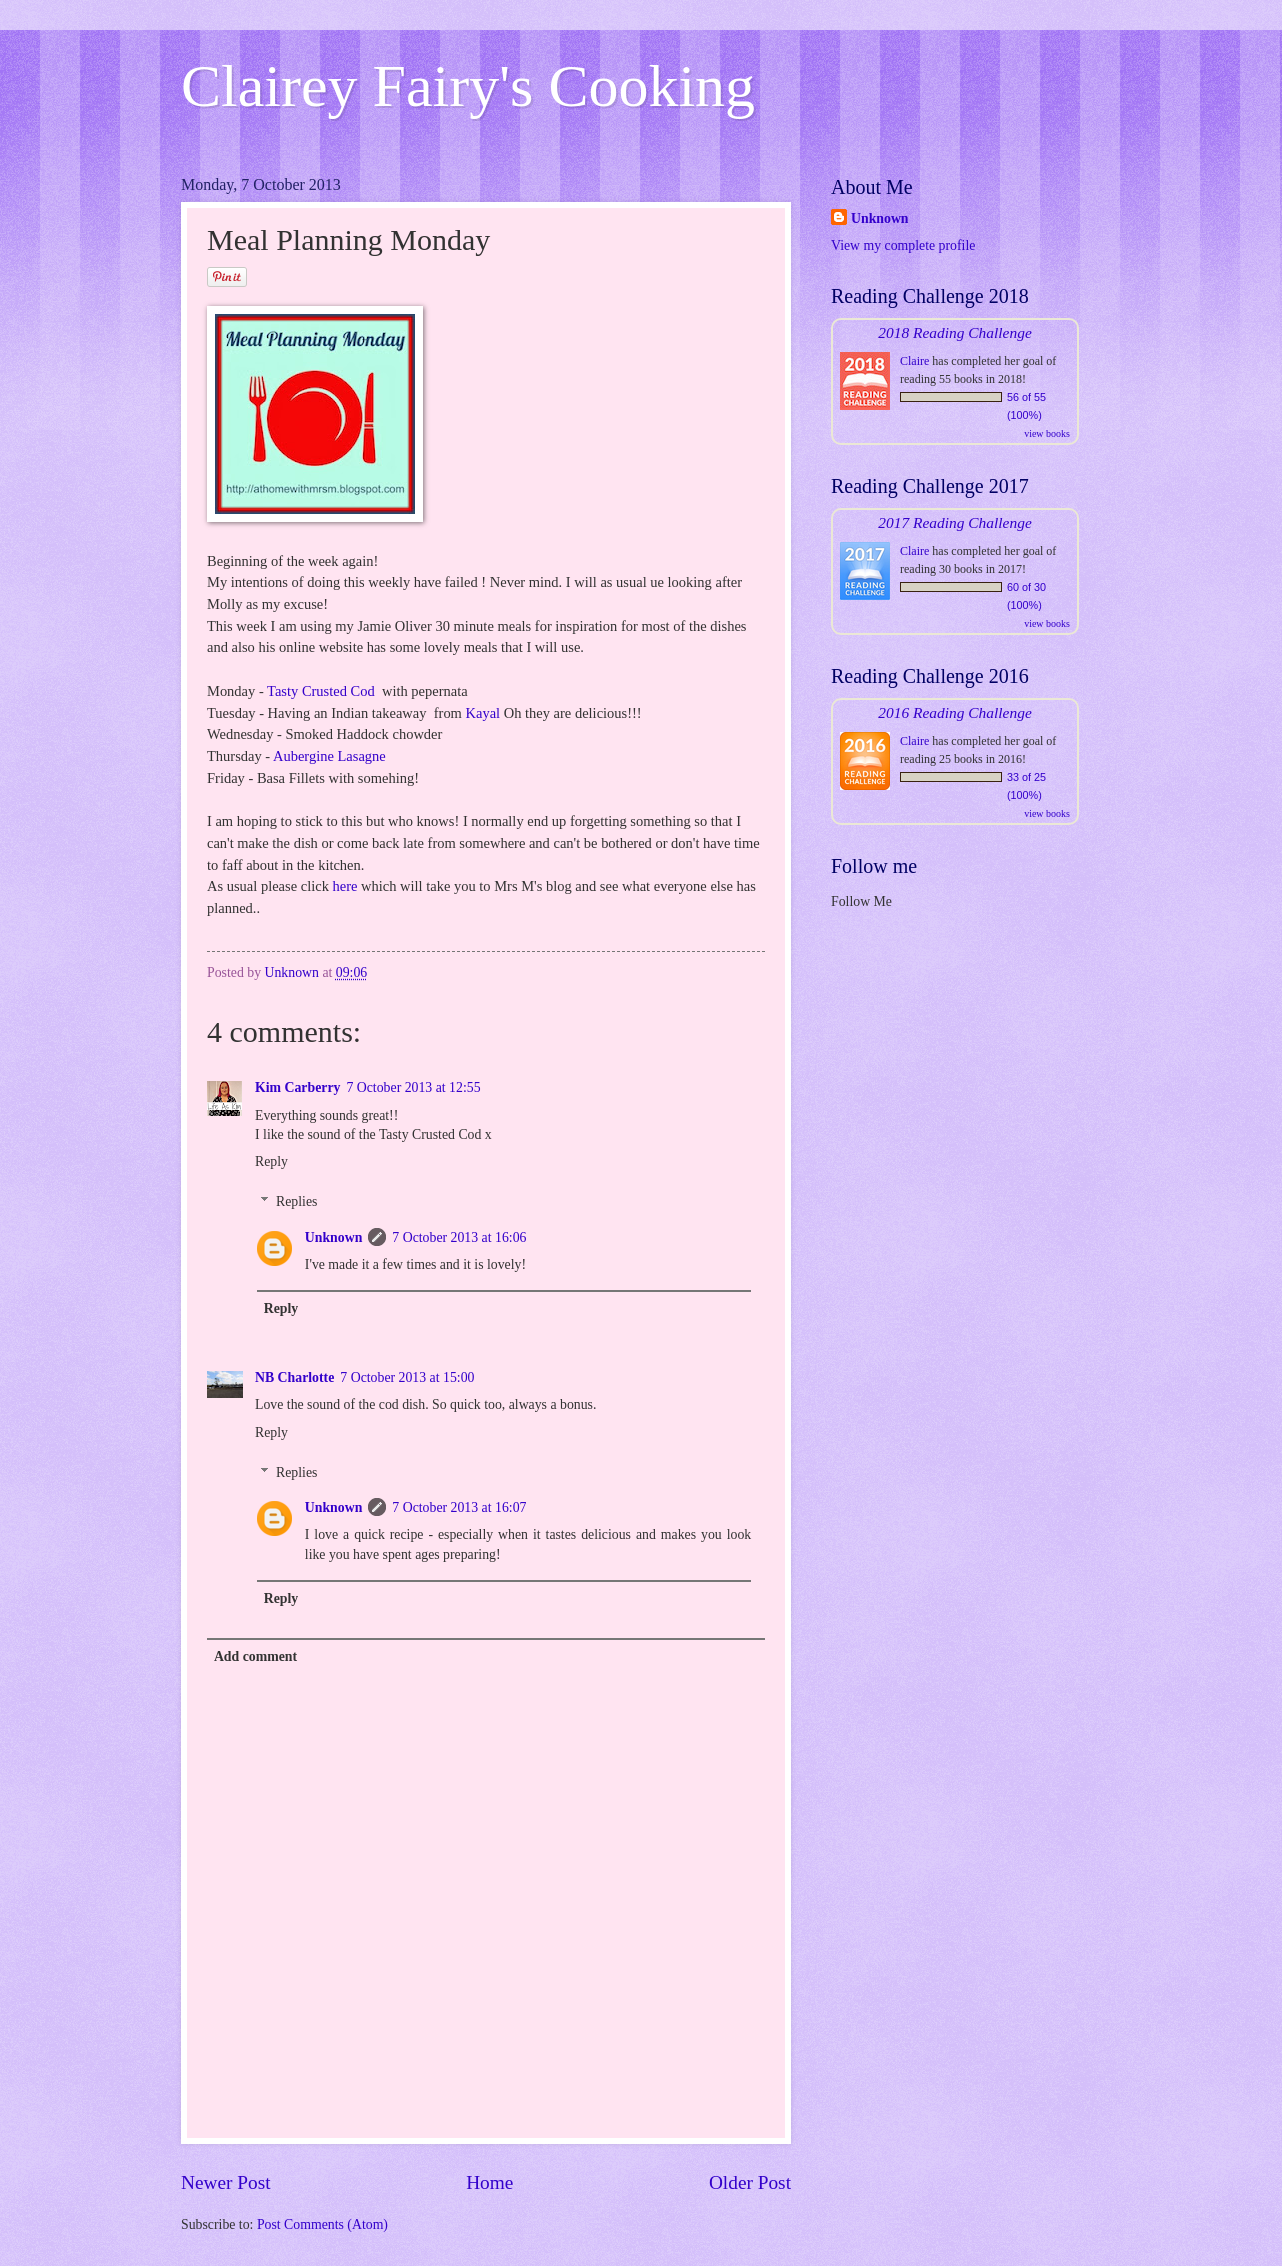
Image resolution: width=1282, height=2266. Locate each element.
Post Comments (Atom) (322, 2224)
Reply (271, 1161)
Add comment (255, 1656)
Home (489, 2182)
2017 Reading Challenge (955, 522)
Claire (914, 361)
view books (1047, 433)
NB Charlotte (294, 1377)
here (345, 886)
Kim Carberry (297, 1087)
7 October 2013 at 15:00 (407, 1377)
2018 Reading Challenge (955, 332)
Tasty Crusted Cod (322, 691)
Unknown (334, 1237)
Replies (296, 1202)
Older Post (750, 2182)
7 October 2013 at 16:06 (459, 1237)
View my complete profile (903, 245)
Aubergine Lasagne (329, 756)
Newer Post (226, 2182)
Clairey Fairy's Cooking (468, 86)
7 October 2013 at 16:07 (459, 1507)
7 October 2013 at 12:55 (413, 1087)
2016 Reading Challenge (955, 712)
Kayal (483, 713)
